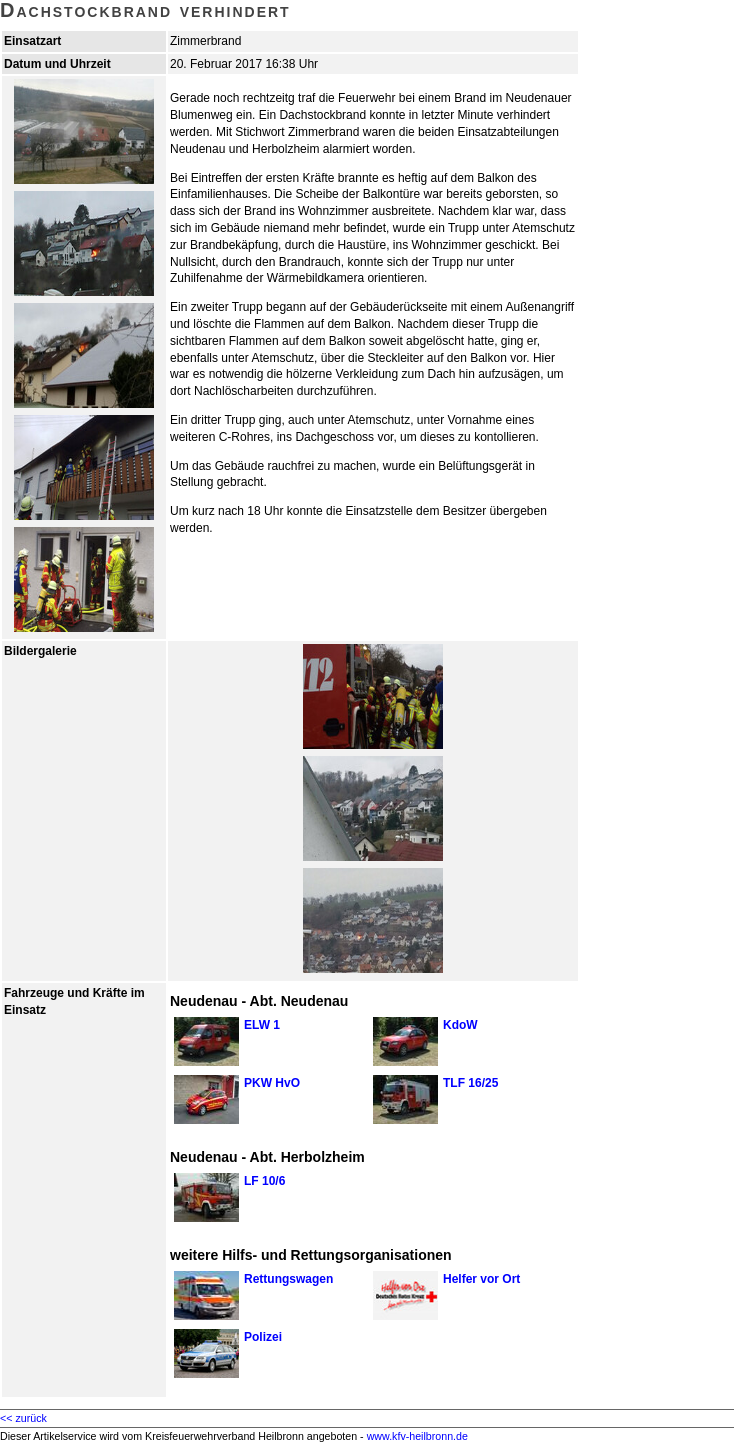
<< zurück (23, 1418)
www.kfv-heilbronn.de (417, 1436)
